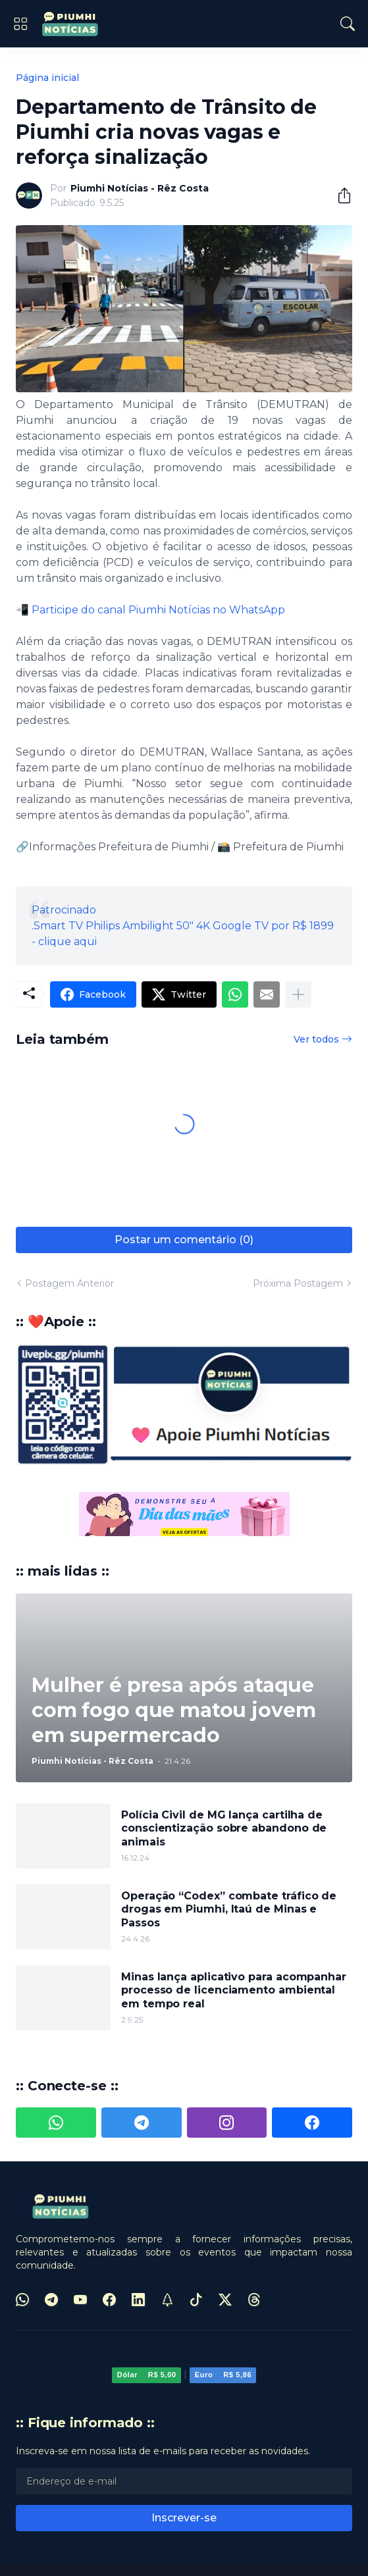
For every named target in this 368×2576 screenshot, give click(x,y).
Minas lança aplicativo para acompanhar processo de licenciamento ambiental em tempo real (233, 1990)
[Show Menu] (20, 24)
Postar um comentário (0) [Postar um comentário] (184, 1239)
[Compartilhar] (339, 195)
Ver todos (316, 1039)
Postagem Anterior (69, 1283)
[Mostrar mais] (298, 994)
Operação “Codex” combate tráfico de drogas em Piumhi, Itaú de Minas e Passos (228, 1909)
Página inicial (47, 78)
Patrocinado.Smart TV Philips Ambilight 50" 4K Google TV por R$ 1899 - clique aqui (183, 926)
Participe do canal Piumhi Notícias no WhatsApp (158, 610)
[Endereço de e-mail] (184, 2481)
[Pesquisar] (347, 24)
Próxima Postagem (298, 1283)
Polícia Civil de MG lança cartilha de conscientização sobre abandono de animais (224, 1828)
